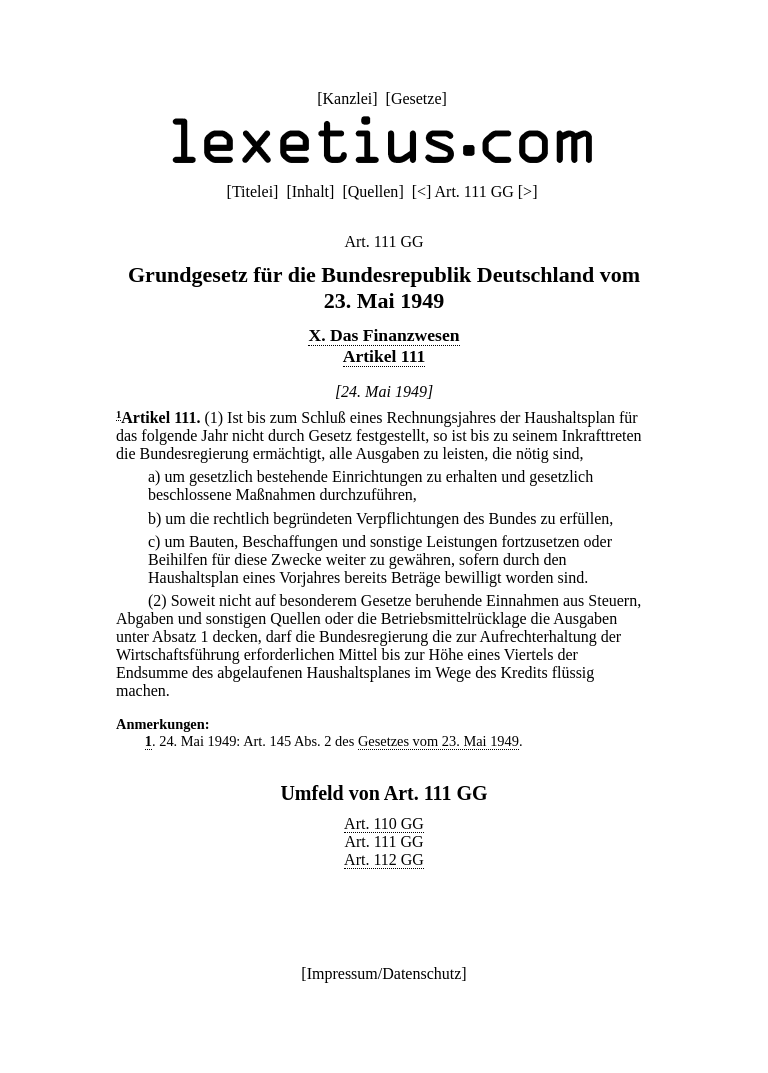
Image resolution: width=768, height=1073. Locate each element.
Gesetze (416, 98)
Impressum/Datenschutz (384, 973)
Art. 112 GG (384, 859)
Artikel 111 (384, 356)
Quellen (373, 191)
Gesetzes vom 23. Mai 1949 (438, 741)
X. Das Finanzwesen (383, 335)
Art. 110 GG (384, 823)
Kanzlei (347, 98)
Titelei (252, 191)
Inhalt (310, 191)
